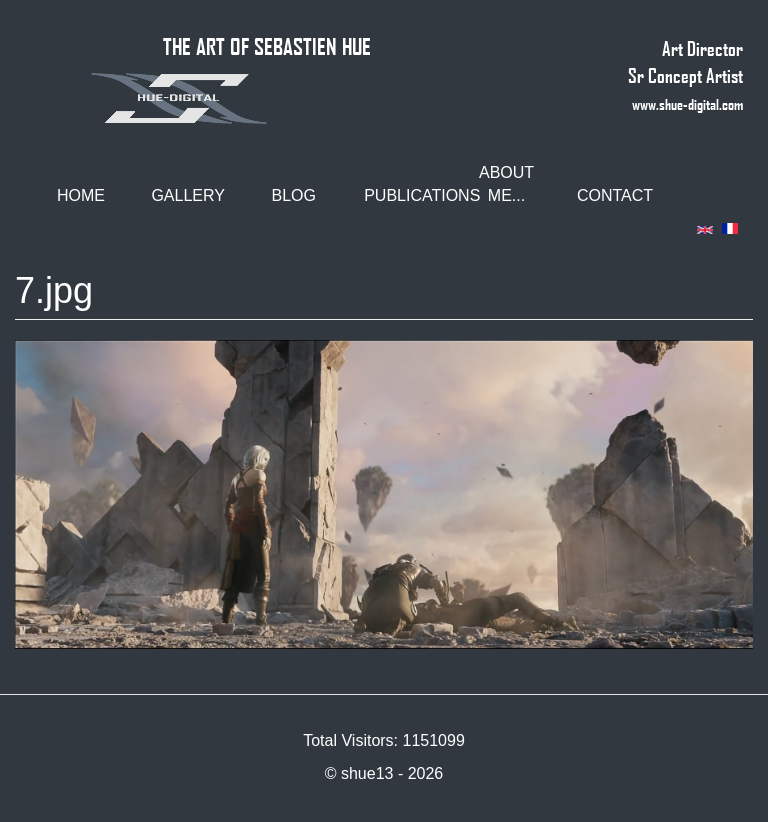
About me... (506, 184)
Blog (294, 195)
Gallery (188, 195)
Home (81, 195)
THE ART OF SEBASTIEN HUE (267, 46)
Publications (407, 195)
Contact (615, 195)
